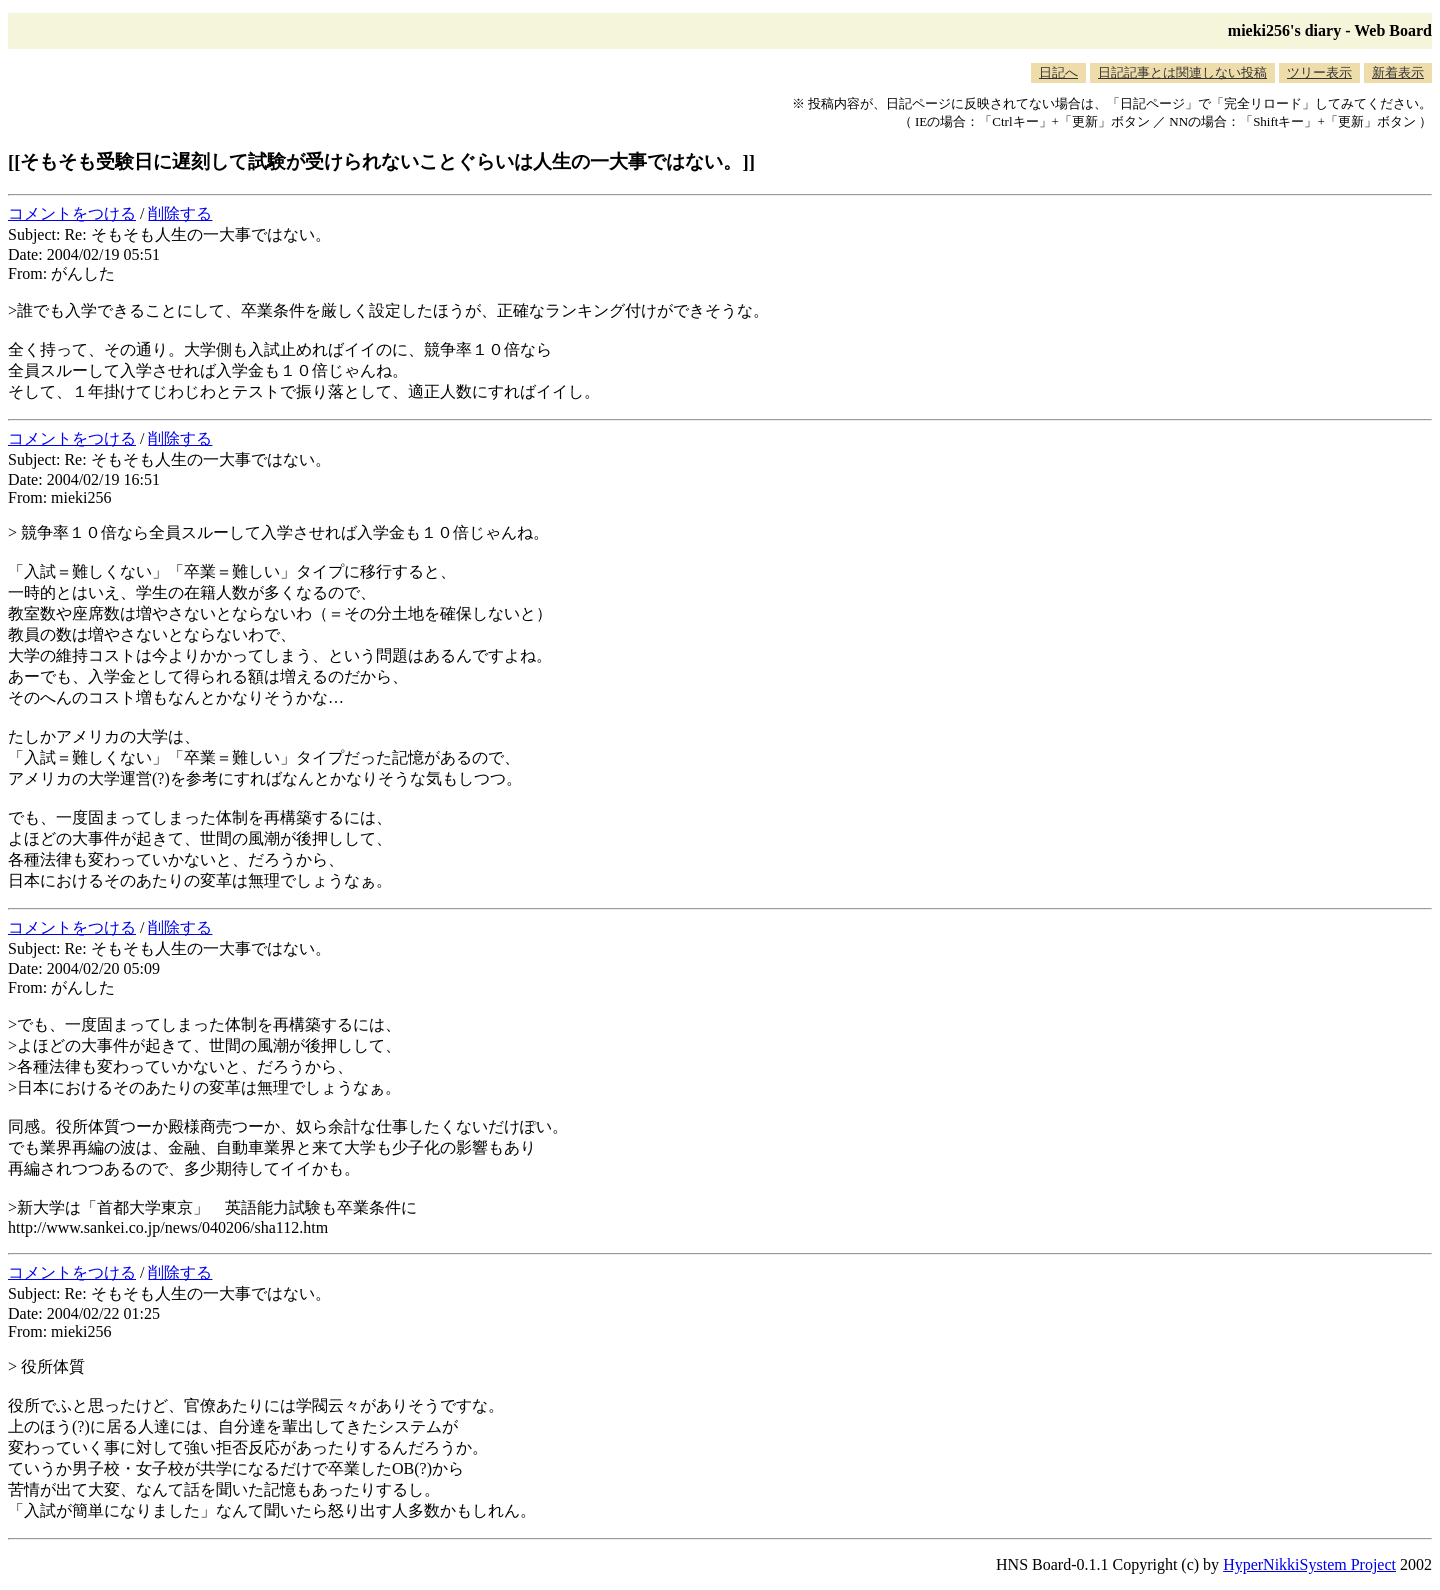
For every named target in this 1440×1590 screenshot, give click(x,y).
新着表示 (1398, 72)
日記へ (1058, 72)
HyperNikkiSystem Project (1309, 1564)
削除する (180, 213)
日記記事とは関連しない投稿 (1182, 72)
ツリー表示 (1319, 72)
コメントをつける (72, 213)
